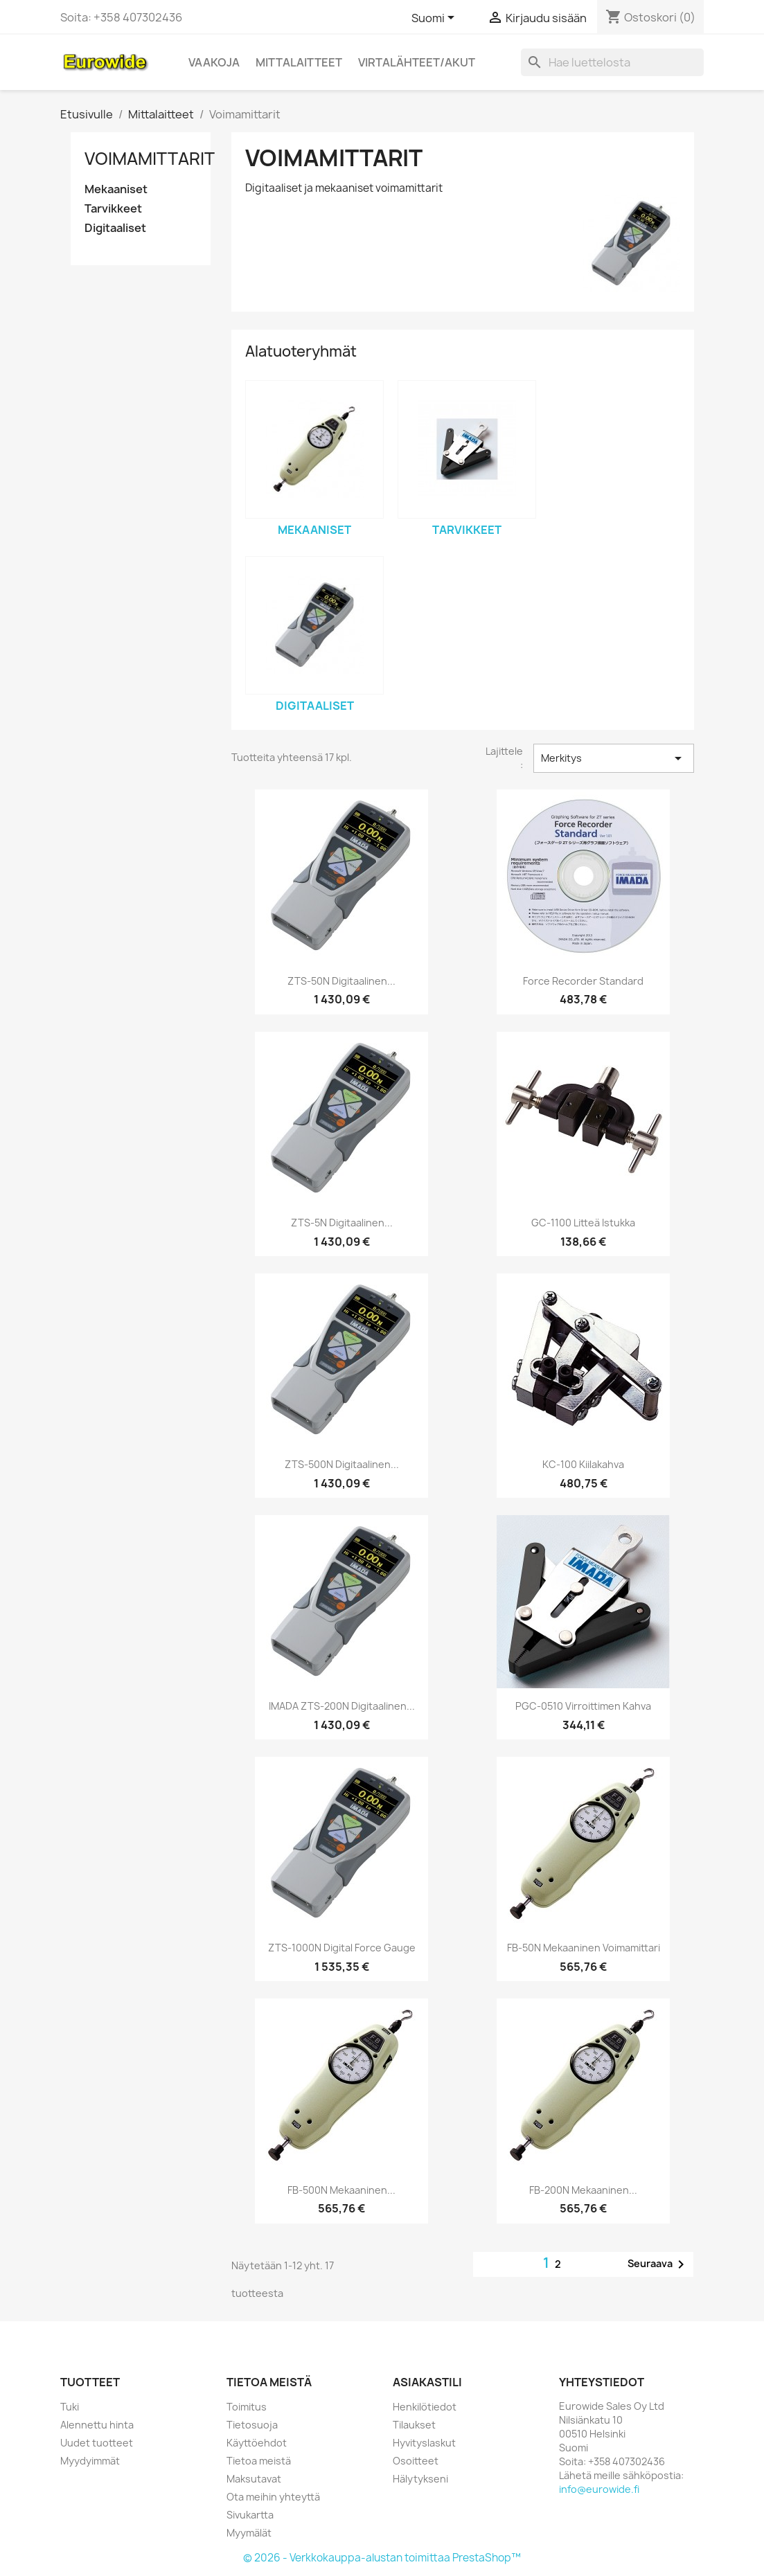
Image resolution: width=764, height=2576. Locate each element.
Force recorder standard (583, 980)
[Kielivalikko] (435, 18)
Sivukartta (250, 2514)
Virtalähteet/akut (416, 62)
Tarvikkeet (113, 209)
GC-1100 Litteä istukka (583, 1222)
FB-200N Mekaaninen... (583, 2190)
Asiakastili (427, 2382)
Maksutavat (253, 2478)
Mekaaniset (116, 189)
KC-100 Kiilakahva (583, 1464)
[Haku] (612, 62)
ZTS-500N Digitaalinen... (342, 1464)
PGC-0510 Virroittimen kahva (583, 1705)
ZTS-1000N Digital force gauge (342, 1947)
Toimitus (246, 2406)
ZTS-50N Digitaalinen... (341, 980)
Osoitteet (415, 2460)
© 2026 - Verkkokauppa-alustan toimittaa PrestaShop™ (382, 2557)
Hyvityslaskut (424, 2442)
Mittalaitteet (299, 62)
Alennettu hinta (97, 2424)
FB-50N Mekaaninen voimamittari (583, 1947)
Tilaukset (414, 2424)
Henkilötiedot (424, 2406)
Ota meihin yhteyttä (273, 2496)
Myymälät (249, 2532)
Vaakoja (214, 62)
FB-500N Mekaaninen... (341, 2190)
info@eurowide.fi (599, 2489)
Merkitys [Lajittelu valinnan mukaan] (613, 758)
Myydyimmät (90, 2460)
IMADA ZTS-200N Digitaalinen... (342, 1705)
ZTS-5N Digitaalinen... (342, 1222)
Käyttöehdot (256, 2442)
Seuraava (658, 2264)
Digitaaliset (115, 228)
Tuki (69, 2406)
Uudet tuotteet (96, 2442)
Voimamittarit (150, 158)
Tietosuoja (252, 2424)
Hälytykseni (420, 2478)
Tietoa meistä (258, 2460)
